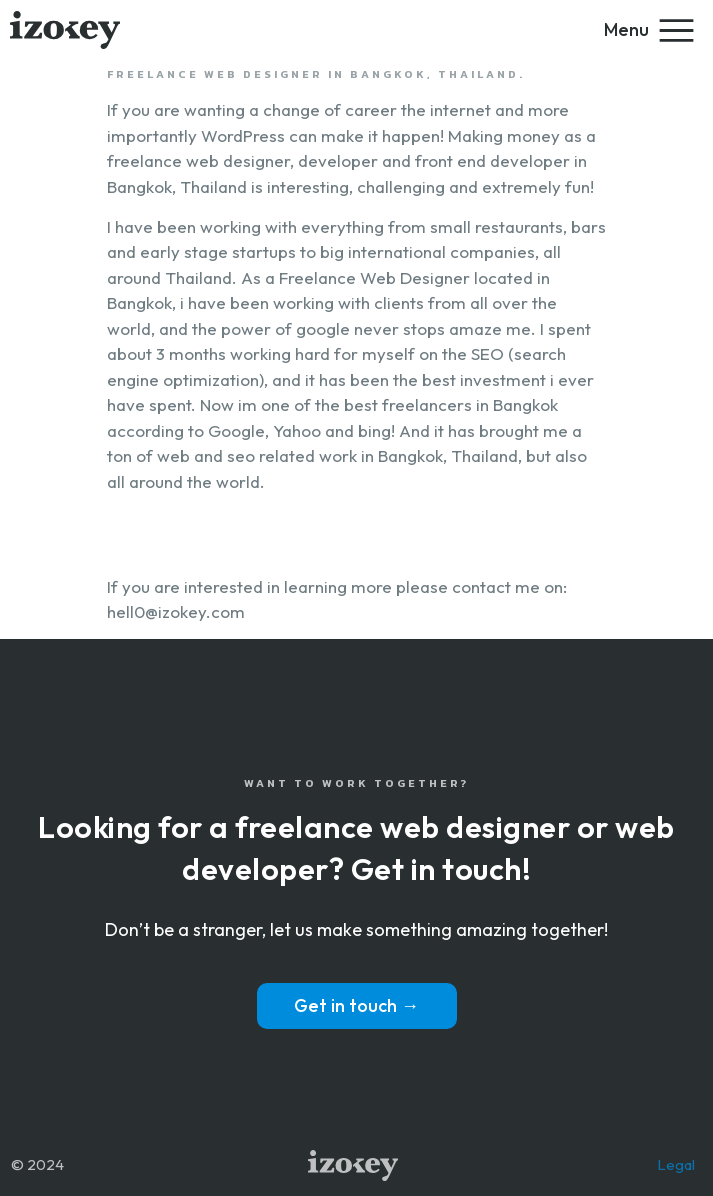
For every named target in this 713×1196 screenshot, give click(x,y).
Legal (676, 1164)
